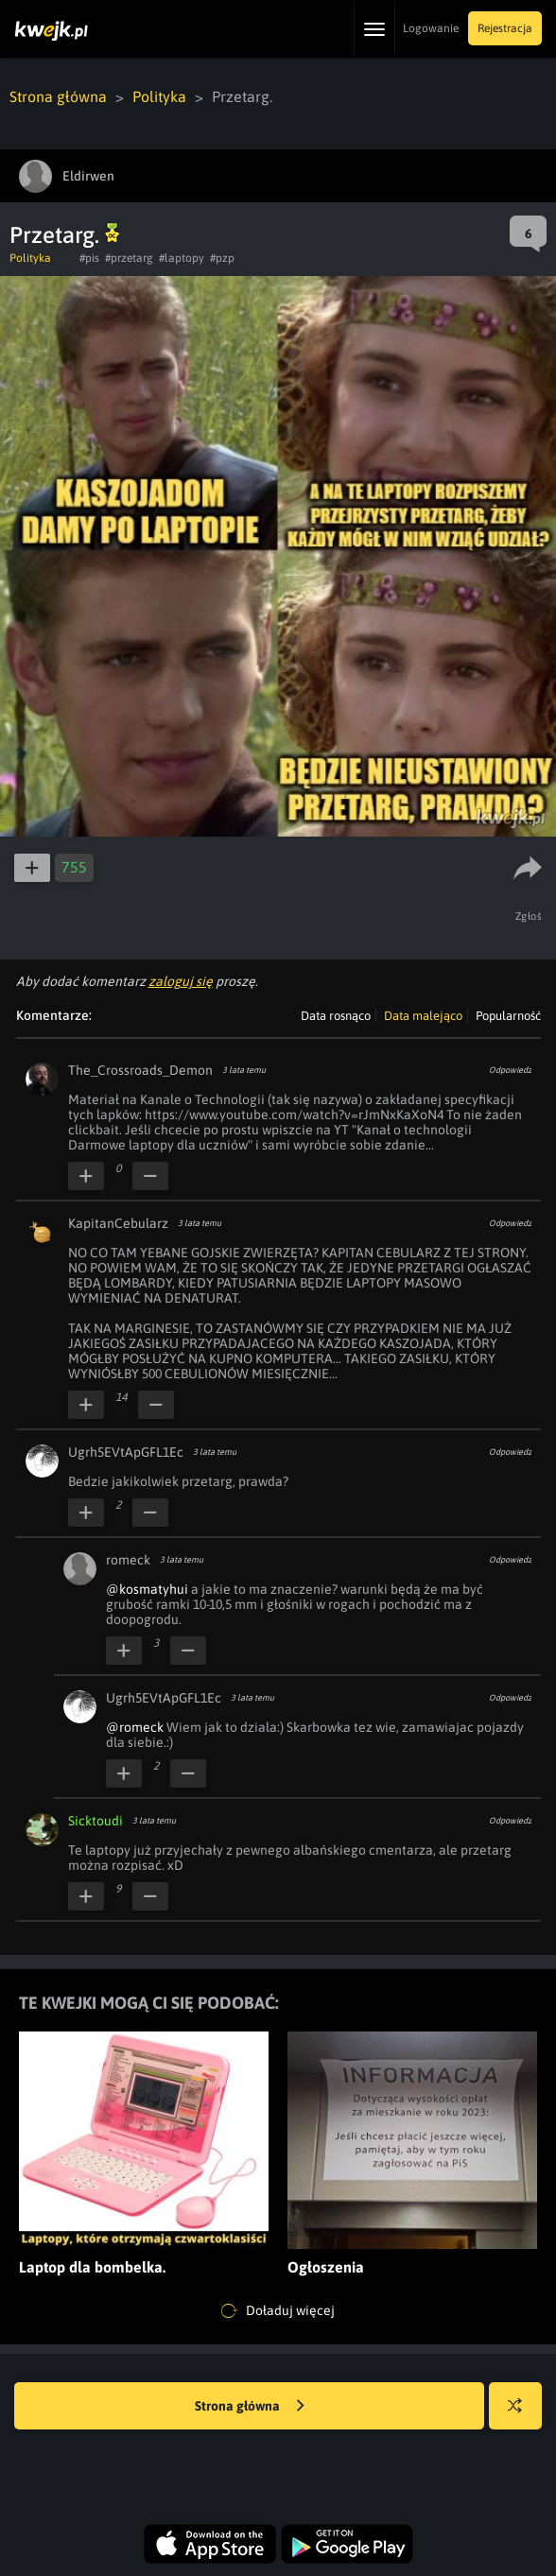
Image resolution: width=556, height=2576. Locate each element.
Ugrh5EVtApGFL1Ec (125, 1452)
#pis (89, 258)
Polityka (159, 96)
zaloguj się (180, 981)
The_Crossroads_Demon (140, 1070)
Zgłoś (529, 916)
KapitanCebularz (118, 1223)
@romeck (135, 1727)
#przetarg (129, 258)
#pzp (222, 258)
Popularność (508, 1016)
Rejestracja (505, 28)
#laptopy (181, 258)
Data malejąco (423, 1016)
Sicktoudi (95, 1820)
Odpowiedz (510, 1070)
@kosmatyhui (147, 1589)
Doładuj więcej (278, 2311)
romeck (128, 1559)
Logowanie (431, 28)
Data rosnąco (336, 1016)
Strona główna (58, 96)
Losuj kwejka (522, 2414)
